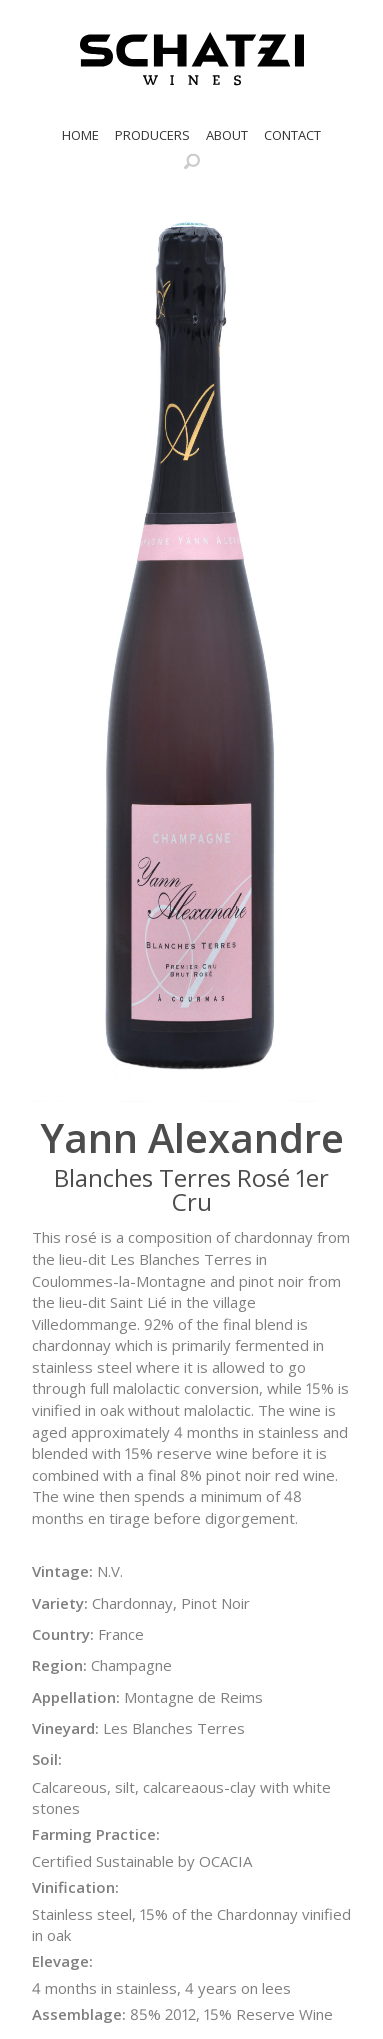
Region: (59, 1665)
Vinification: (75, 1887)
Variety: (60, 1603)
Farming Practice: (96, 1834)
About (227, 135)
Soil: (47, 1759)
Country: (63, 1634)
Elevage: (62, 1961)
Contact (292, 135)
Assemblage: (79, 2014)
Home (80, 135)
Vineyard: (65, 1728)
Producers (152, 135)
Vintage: (62, 1571)
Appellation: (76, 1697)
